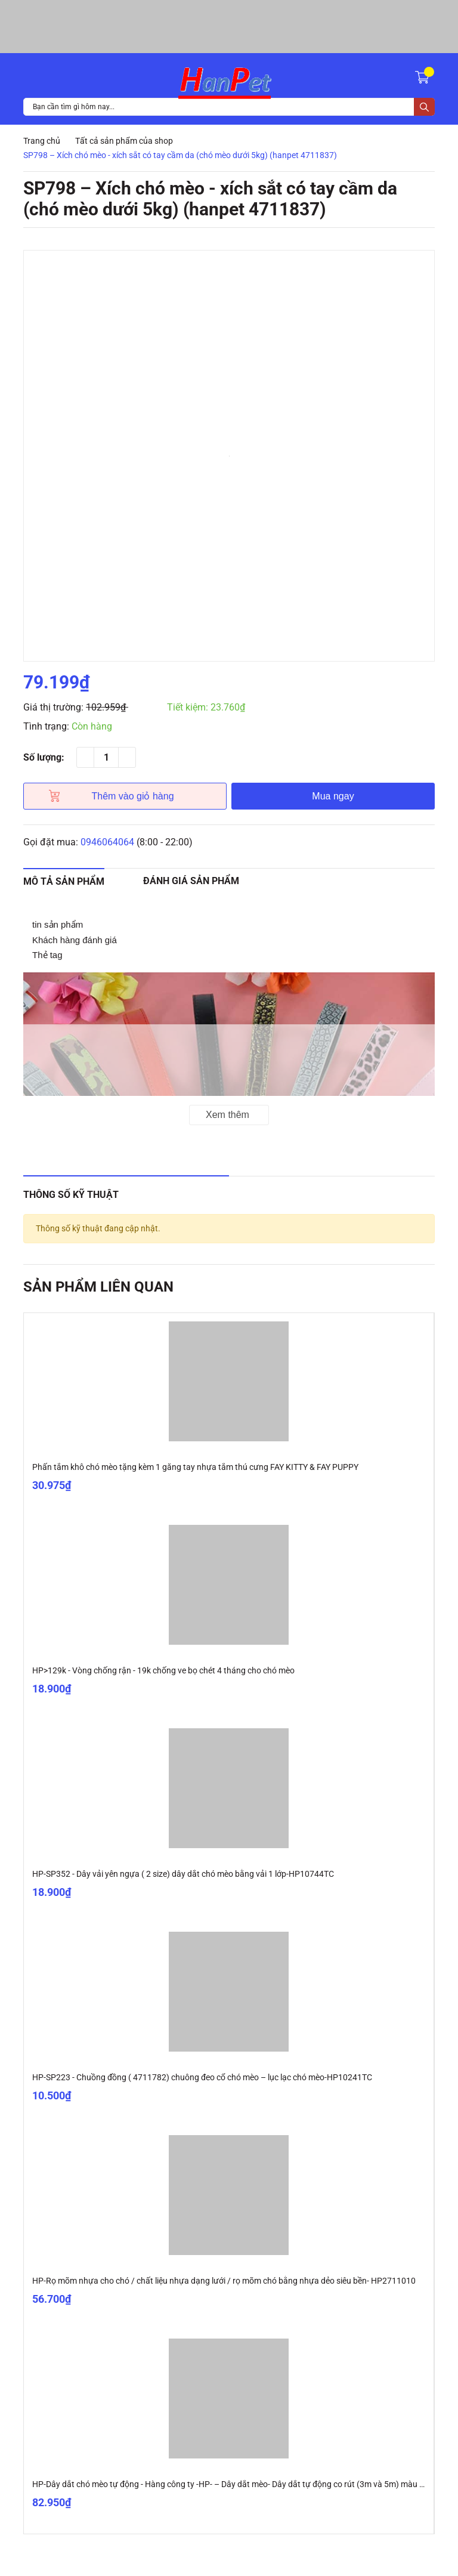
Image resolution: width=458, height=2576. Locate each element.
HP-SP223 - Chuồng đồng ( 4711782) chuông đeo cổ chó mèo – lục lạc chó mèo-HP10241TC (202, 2077)
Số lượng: (43, 757)
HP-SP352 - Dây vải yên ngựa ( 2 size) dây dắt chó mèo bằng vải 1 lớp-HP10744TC (183, 1874)
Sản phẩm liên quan (98, 1286)
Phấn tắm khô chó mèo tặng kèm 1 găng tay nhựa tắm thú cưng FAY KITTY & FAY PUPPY (195, 1467)
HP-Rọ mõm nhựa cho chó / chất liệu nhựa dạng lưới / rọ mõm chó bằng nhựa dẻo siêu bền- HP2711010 (224, 2280)
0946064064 (107, 842)
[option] (229, 456)
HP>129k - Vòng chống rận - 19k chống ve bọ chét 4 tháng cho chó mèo (163, 1670)
